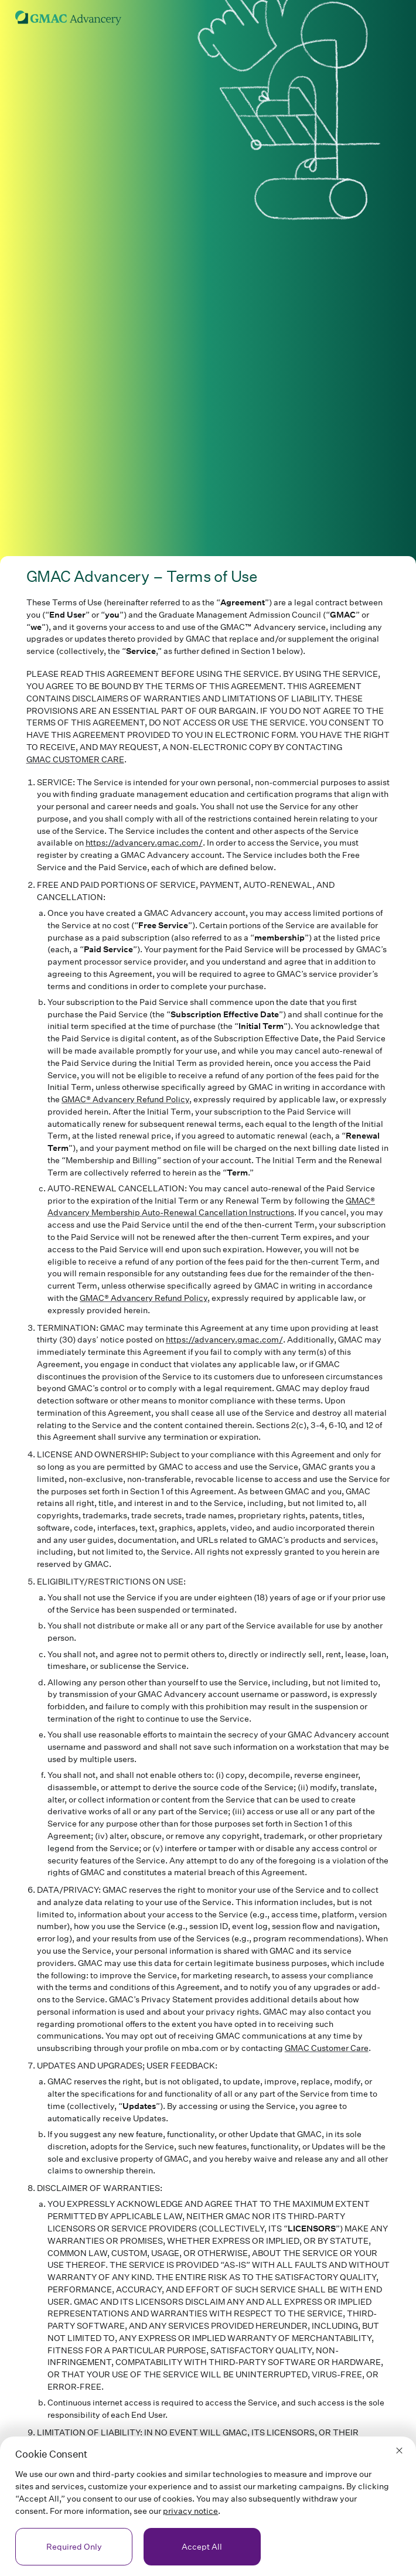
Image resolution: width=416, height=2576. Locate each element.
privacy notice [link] (190, 2510)
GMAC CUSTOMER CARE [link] (75, 759)
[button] (399, 2450)
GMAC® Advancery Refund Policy (125, 1099)
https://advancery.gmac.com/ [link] (144, 842)
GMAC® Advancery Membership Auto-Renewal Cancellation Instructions (211, 1206)
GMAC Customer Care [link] (327, 2047)
